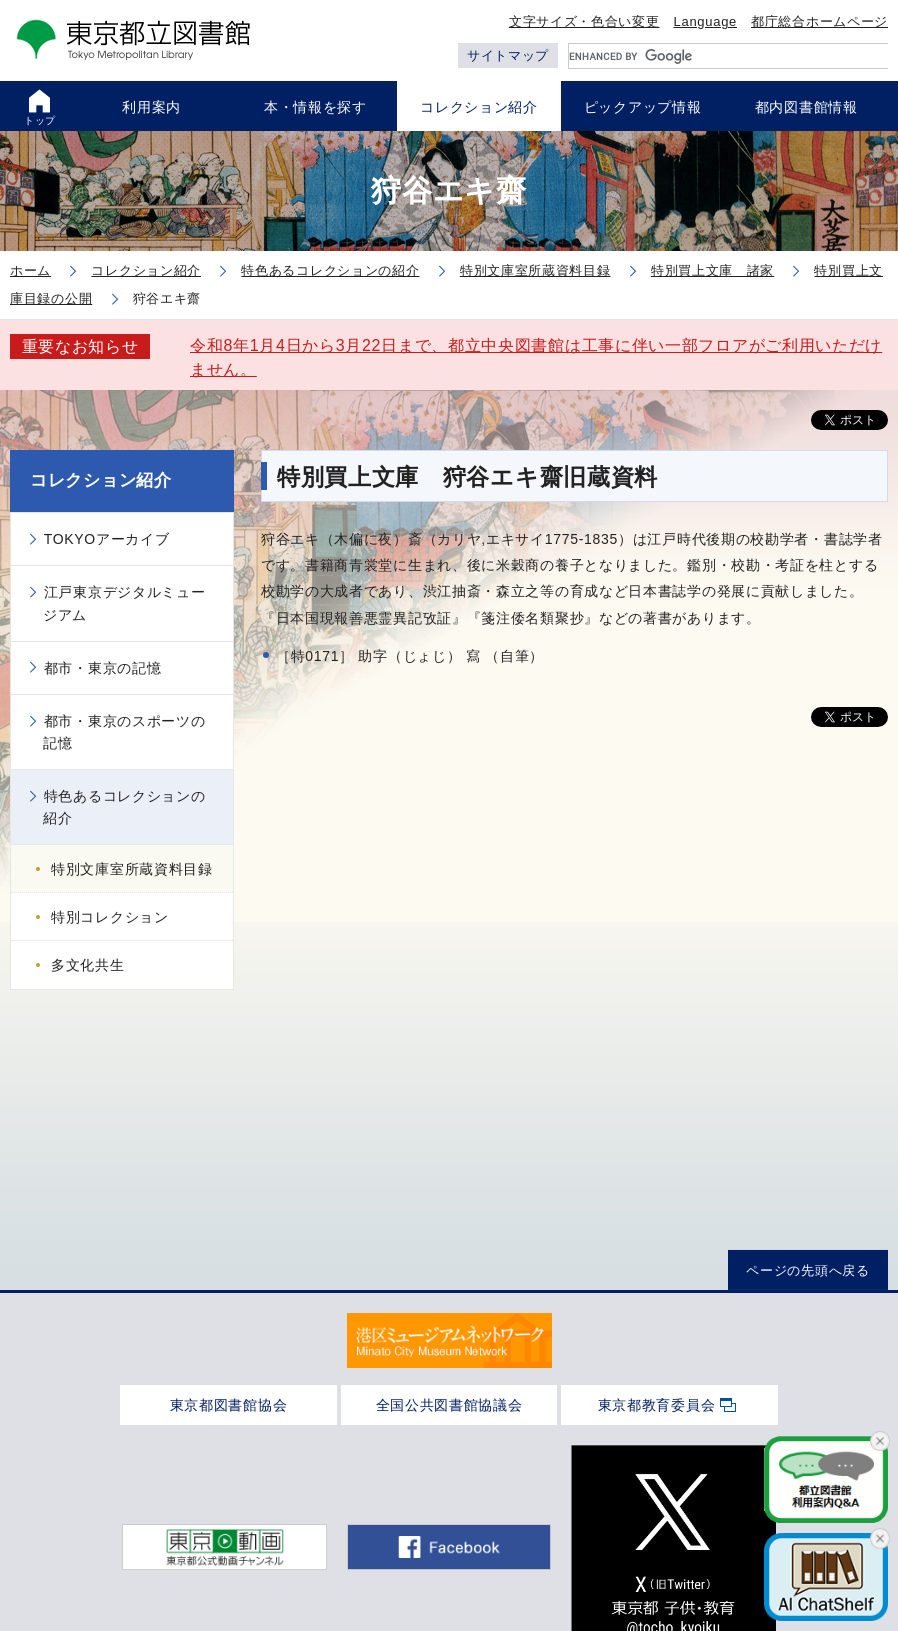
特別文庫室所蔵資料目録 (132, 869)
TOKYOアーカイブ (107, 539)
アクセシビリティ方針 (358, 1530)
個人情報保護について (526, 1530)
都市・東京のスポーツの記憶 (124, 732)
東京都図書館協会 (229, 1405)
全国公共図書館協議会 (449, 1405)
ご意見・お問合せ (681, 1530)
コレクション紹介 (101, 480)
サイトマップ (508, 55)
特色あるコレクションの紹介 (124, 807)
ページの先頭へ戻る (807, 1270)
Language (705, 21)
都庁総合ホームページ (819, 21)
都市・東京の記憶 (103, 668)
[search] (728, 56)
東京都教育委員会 (657, 1405)
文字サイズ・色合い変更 (584, 21)
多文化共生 (88, 965)
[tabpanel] (449, 1340)
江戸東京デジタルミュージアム (124, 603)
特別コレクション (110, 917)
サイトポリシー (211, 1530)
